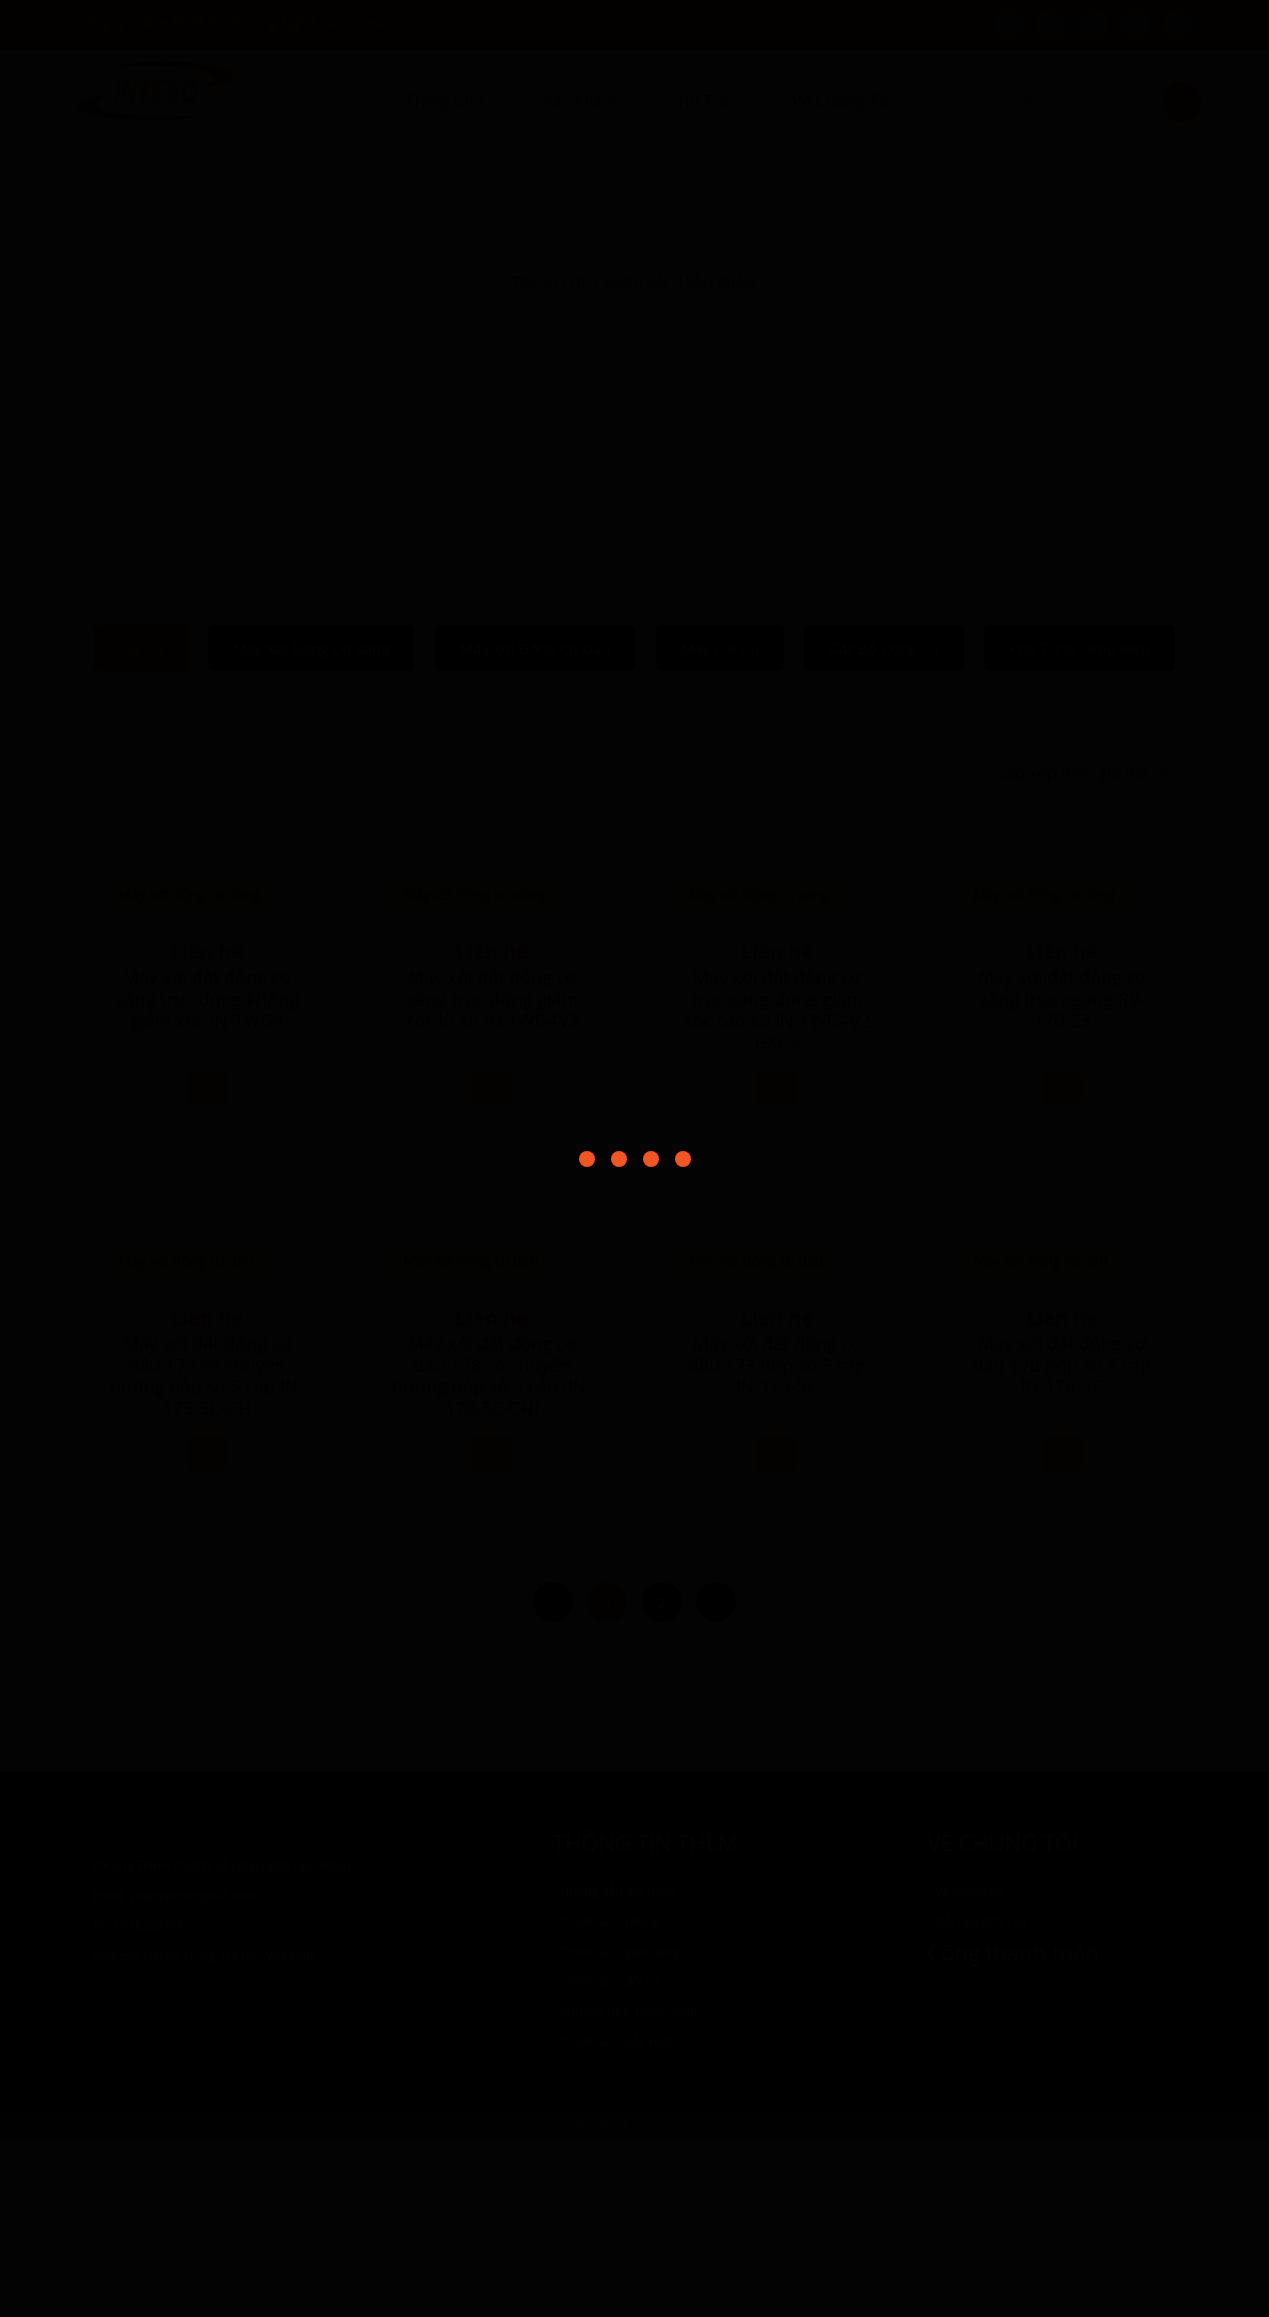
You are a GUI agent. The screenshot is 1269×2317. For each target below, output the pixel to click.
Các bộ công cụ (884, 648)
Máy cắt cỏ (720, 648)
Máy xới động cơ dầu (535, 648)
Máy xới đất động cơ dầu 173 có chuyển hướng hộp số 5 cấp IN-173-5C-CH (207, 1552)
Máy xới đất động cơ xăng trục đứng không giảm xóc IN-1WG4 (207, 998)
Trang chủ (444, 101)
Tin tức (704, 101)
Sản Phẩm (580, 101)
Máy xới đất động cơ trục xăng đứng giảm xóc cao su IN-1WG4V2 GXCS (777, 1186)
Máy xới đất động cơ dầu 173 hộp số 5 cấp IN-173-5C (492, 1541)
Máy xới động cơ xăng (311, 648)
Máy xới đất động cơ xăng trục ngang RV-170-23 (1062, 998)
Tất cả (141, 648)
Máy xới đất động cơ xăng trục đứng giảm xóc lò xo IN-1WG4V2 (492, 1175)
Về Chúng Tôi (842, 101)
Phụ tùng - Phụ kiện (1079, 648)
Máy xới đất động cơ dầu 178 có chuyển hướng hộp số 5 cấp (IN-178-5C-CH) (1062, 1552)
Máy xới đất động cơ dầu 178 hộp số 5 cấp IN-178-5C (777, 1541)
